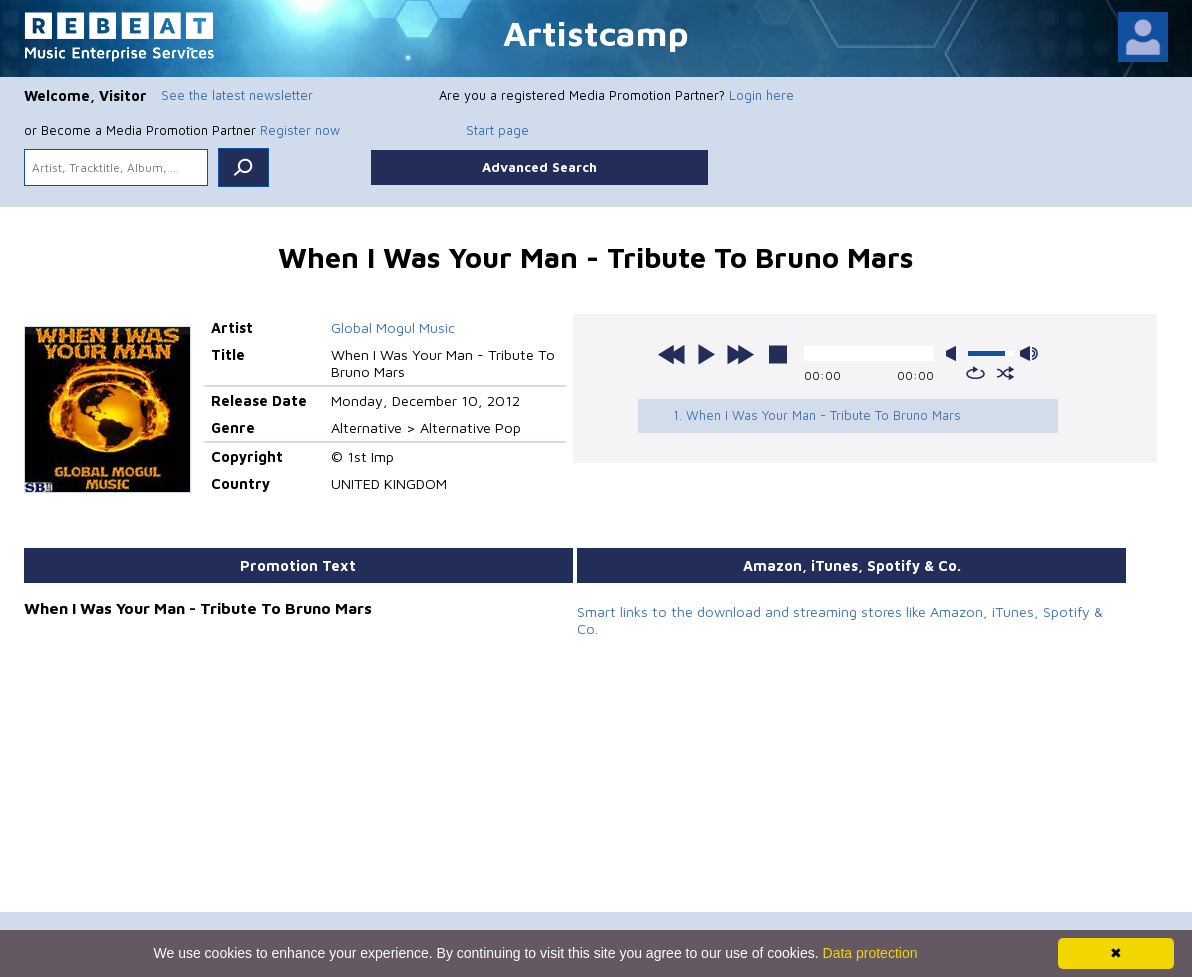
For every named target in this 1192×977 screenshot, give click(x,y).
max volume (1029, 353)
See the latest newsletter (237, 95)
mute (955, 353)
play (706, 354)
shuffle (1005, 373)
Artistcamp (596, 32)
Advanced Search (539, 167)
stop (778, 354)
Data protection (870, 953)
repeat (975, 373)
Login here (761, 95)
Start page (497, 130)
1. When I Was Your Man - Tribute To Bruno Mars (817, 415)
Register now (300, 130)
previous (672, 354)
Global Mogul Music (393, 327)
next (740, 354)
